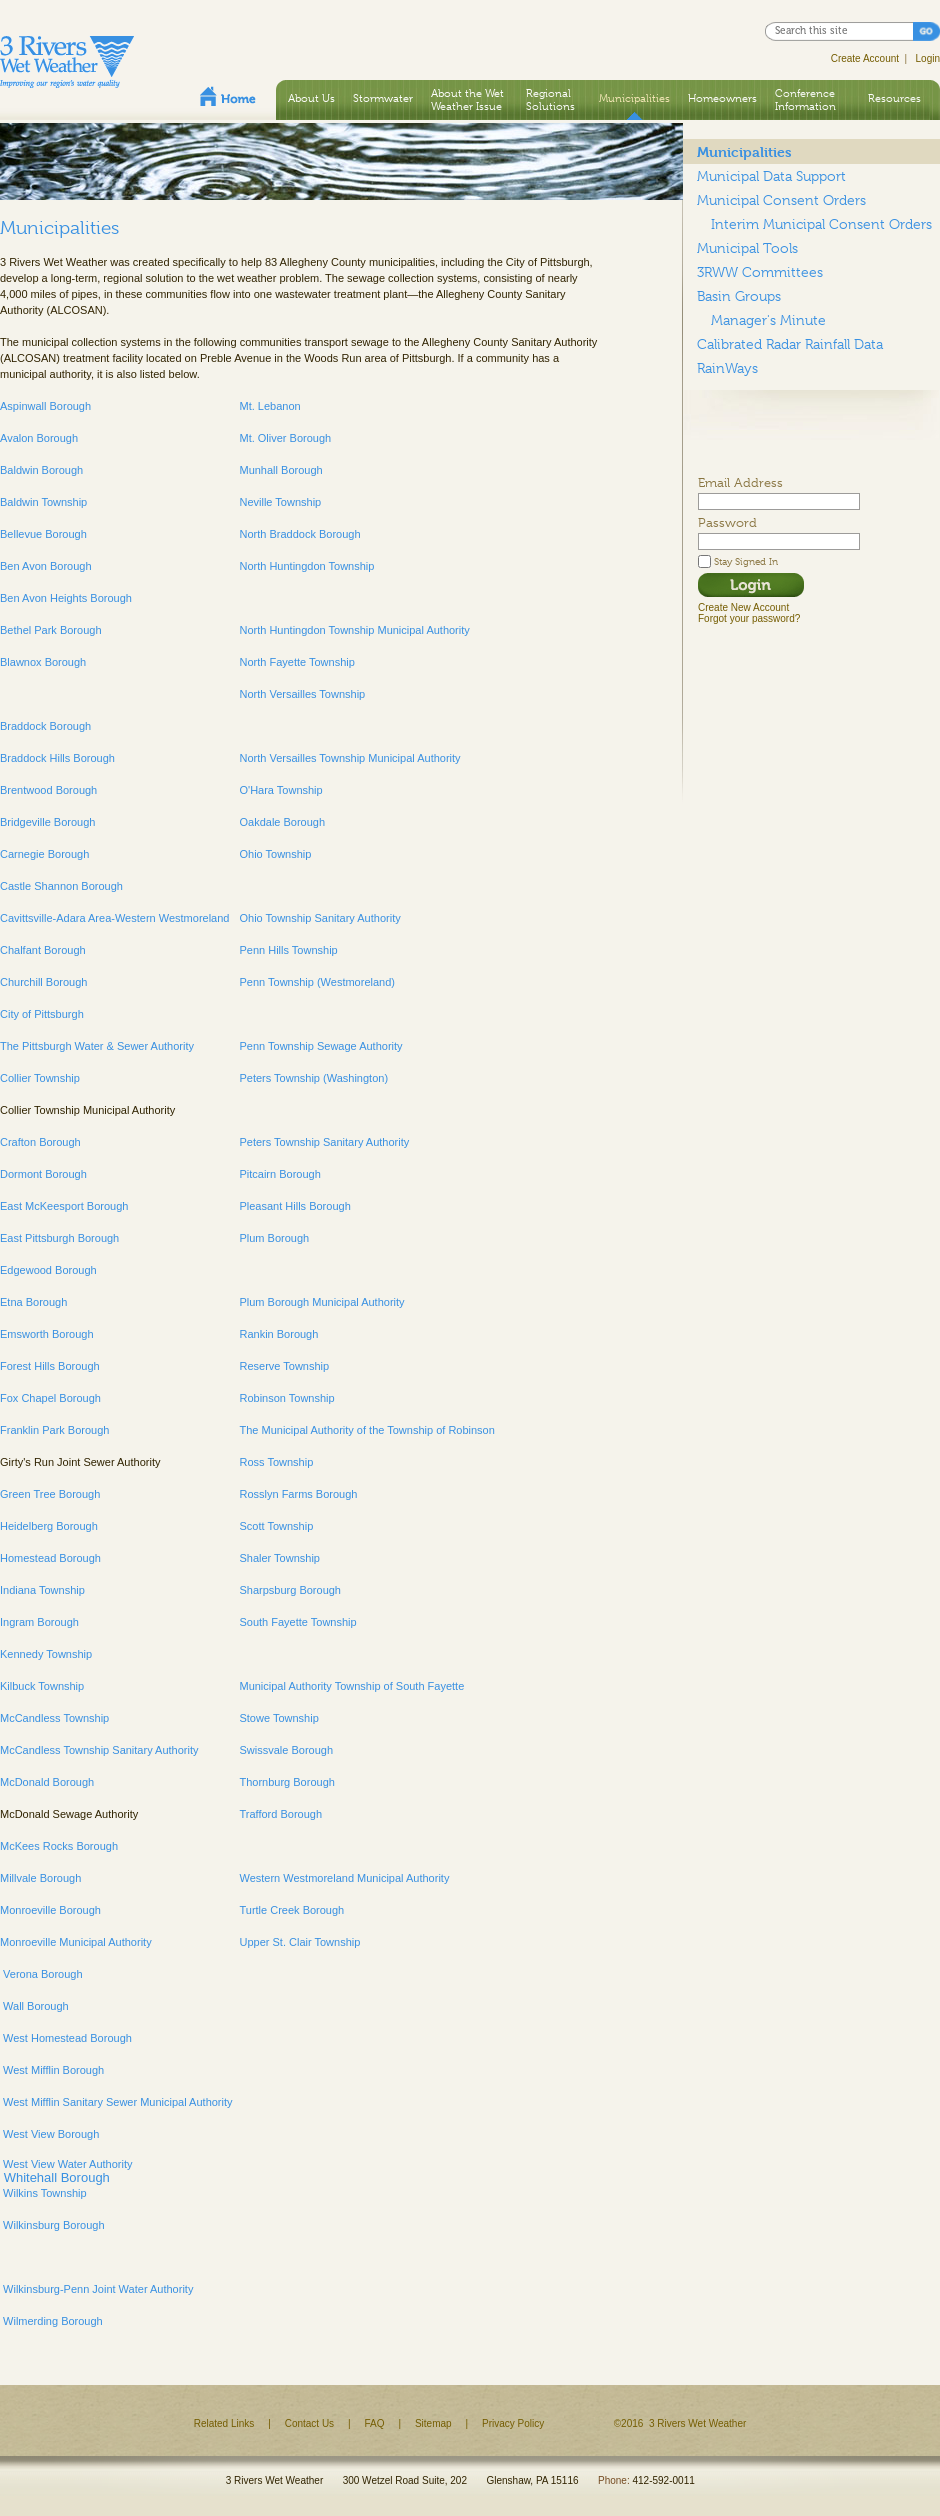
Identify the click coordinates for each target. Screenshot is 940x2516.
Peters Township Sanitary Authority (324, 1142)
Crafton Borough (40, 1142)
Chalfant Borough (43, 950)
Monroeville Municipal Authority (76, 1942)
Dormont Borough (43, 1174)
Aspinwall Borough (45, 406)
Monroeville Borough (50, 1910)
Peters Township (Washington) (313, 1078)
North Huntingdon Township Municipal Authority (354, 630)
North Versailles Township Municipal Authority (349, 758)
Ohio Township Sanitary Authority (319, 918)
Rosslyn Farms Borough (298, 1494)
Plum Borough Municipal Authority (321, 1302)
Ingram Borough (39, 1622)
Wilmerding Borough (51, 2321)
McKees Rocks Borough (59, 1846)
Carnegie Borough (44, 854)
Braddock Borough (45, 726)
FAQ (375, 2423)
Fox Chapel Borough (50, 1398)
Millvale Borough (40, 1878)
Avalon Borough (39, 438)
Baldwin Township (43, 502)
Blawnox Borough (43, 662)
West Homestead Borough (66, 2038)
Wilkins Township (43, 2193)
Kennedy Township (46, 1654)
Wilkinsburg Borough (52, 2225)
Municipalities (634, 98)
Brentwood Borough (48, 790)
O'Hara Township (280, 790)
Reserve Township (284, 1366)
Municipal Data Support (771, 176)
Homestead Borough (50, 1558)
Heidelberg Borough (49, 1526)
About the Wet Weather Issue (467, 99)
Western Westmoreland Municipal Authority (344, 1878)
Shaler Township (279, 1558)
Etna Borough (33, 1302)
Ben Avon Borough (46, 566)
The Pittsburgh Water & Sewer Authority (97, 1046)
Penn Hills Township (288, 950)
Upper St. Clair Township (299, 1942)
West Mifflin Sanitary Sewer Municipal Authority (116, 2102)
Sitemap (433, 2423)
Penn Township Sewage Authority (320, 1046)
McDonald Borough (47, 1782)
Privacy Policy (513, 2423)
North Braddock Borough (299, 534)
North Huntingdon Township (306, 566)
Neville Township (280, 502)
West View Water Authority (66, 2164)
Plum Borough (274, 1238)
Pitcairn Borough (279, 1174)
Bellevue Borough (43, 534)
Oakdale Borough (282, 822)
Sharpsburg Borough (290, 1590)
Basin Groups (739, 296)
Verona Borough (41, 1974)
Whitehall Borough (55, 2177)
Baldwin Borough (41, 470)
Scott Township (276, 1526)
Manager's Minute (768, 320)
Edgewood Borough (48, 1270)
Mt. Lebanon (269, 406)
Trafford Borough (280, 1814)
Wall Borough (34, 2006)
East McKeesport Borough (64, 1206)
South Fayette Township (297, 1622)
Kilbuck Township (42, 1686)
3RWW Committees (760, 272)
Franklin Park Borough (54, 1430)
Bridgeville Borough (47, 822)
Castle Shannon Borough (61, 886)
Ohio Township (275, 854)
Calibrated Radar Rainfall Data (790, 344)
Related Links (224, 2423)
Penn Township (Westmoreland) (317, 982)
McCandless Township (54, 1718)
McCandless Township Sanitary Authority (99, 1750)
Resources (894, 98)
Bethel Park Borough (51, 630)
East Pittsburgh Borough (59, 1238)
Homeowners (722, 98)
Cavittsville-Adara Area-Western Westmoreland (114, 918)
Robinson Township (286, 1398)
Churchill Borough (43, 982)
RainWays (727, 368)
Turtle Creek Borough (291, 1910)
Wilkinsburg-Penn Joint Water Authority (96, 2289)
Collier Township (40, 1078)
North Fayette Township (296, 662)
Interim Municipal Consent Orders (821, 224)
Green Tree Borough (50, 1494)
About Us (311, 98)
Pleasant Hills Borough (294, 1206)
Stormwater (383, 98)
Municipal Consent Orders (781, 200)
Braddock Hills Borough (57, 758)
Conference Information (805, 99)
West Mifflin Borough (52, 2070)
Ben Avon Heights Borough (66, 598)
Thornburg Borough (286, 1782)
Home (228, 96)
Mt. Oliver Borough (285, 438)
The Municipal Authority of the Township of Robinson (366, 1430)
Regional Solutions (550, 99)
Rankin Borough (278, 1334)
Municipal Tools (747, 248)
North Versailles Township (302, 694)
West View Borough (49, 2134)
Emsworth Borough (47, 1334)
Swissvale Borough (286, 1750)
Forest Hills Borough (50, 1366)
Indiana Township (42, 1590)
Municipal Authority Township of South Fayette (353, 1686)
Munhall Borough (280, 470)
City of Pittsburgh (42, 1014)
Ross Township (276, 1462)
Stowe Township (278, 1718)
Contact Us (309, 2423)
